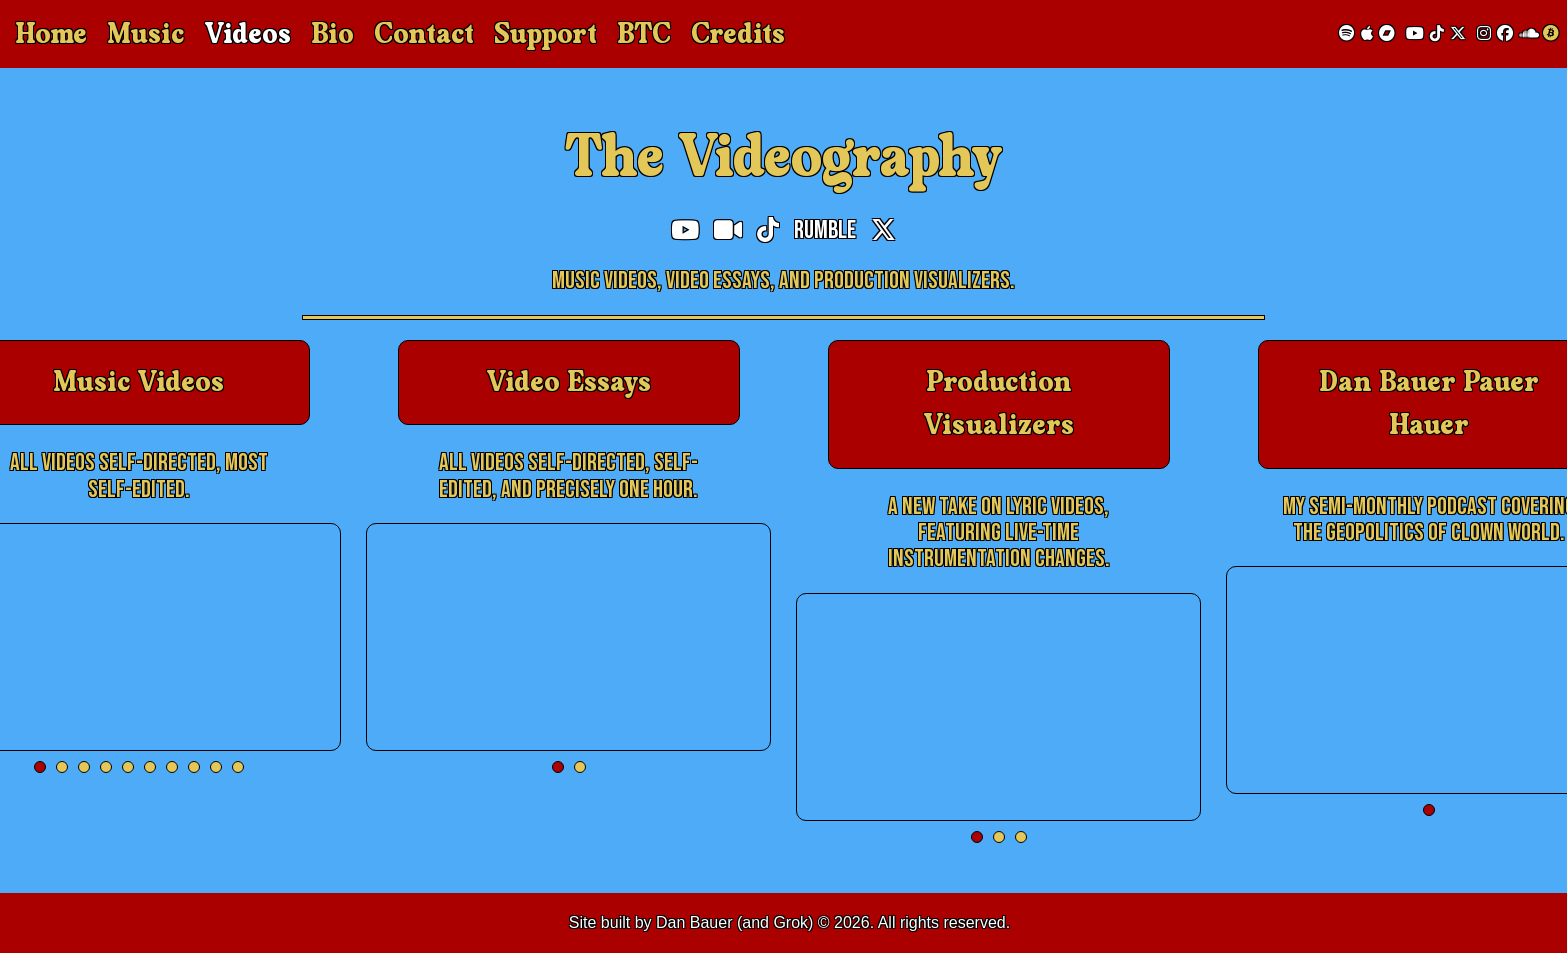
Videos (247, 34)
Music (145, 34)
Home (51, 34)
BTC (644, 34)
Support (545, 34)
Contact (424, 34)
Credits (738, 34)
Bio (332, 34)
